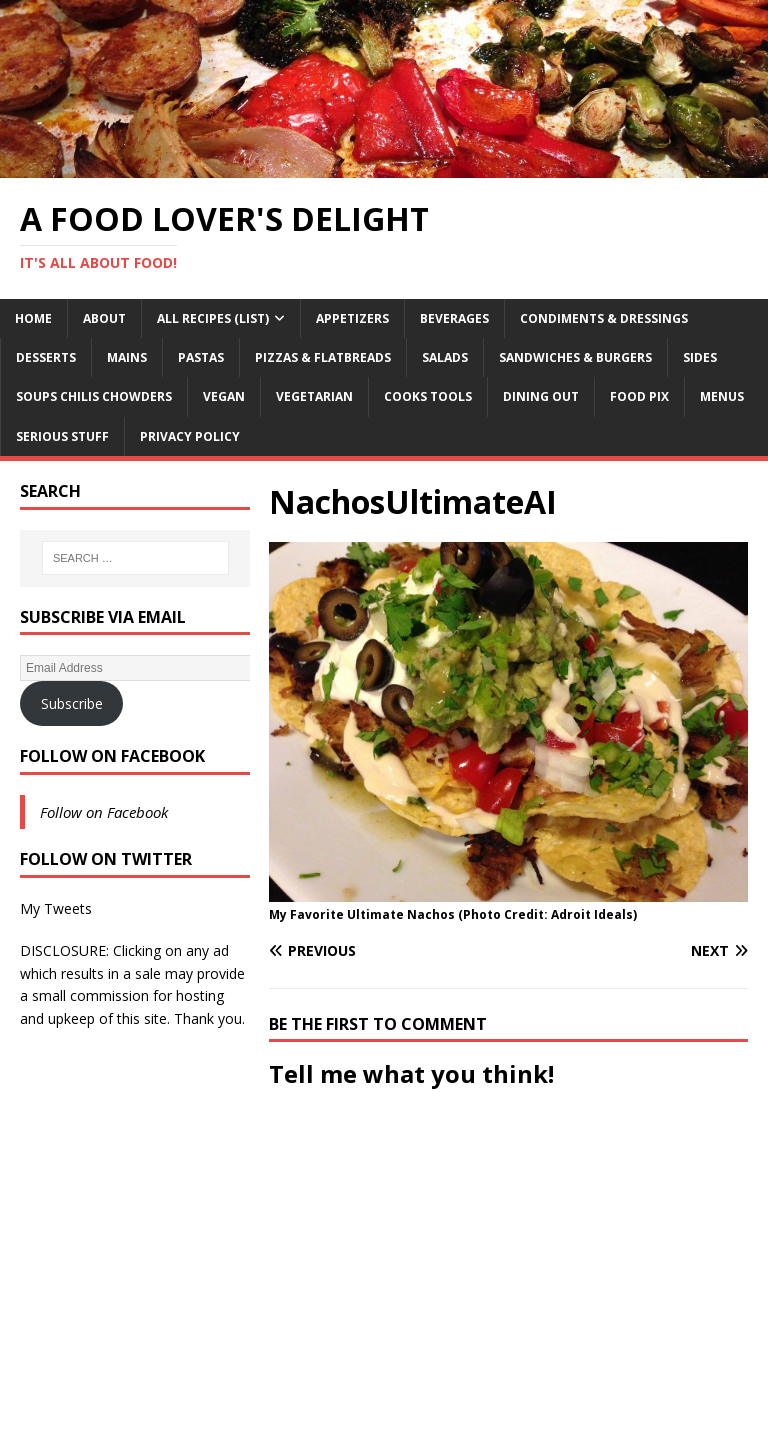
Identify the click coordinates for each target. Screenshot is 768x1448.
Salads (445, 357)
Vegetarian (314, 396)
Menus (722, 396)
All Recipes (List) (213, 318)
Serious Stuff (62, 436)
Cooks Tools (428, 396)
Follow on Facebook (112, 756)
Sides (700, 357)
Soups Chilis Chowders (94, 396)
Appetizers (352, 318)
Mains (127, 357)
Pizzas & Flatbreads (323, 357)
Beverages (454, 318)
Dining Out (541, 396)
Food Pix (639, 396)
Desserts (46, 357)
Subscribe (72, 703)
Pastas (201, 357)
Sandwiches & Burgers (575, 357)
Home (33, 318)
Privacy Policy (190, 436)
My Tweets (56, 908)
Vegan (224, 396)
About (104, 318)
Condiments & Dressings (604, 318)
